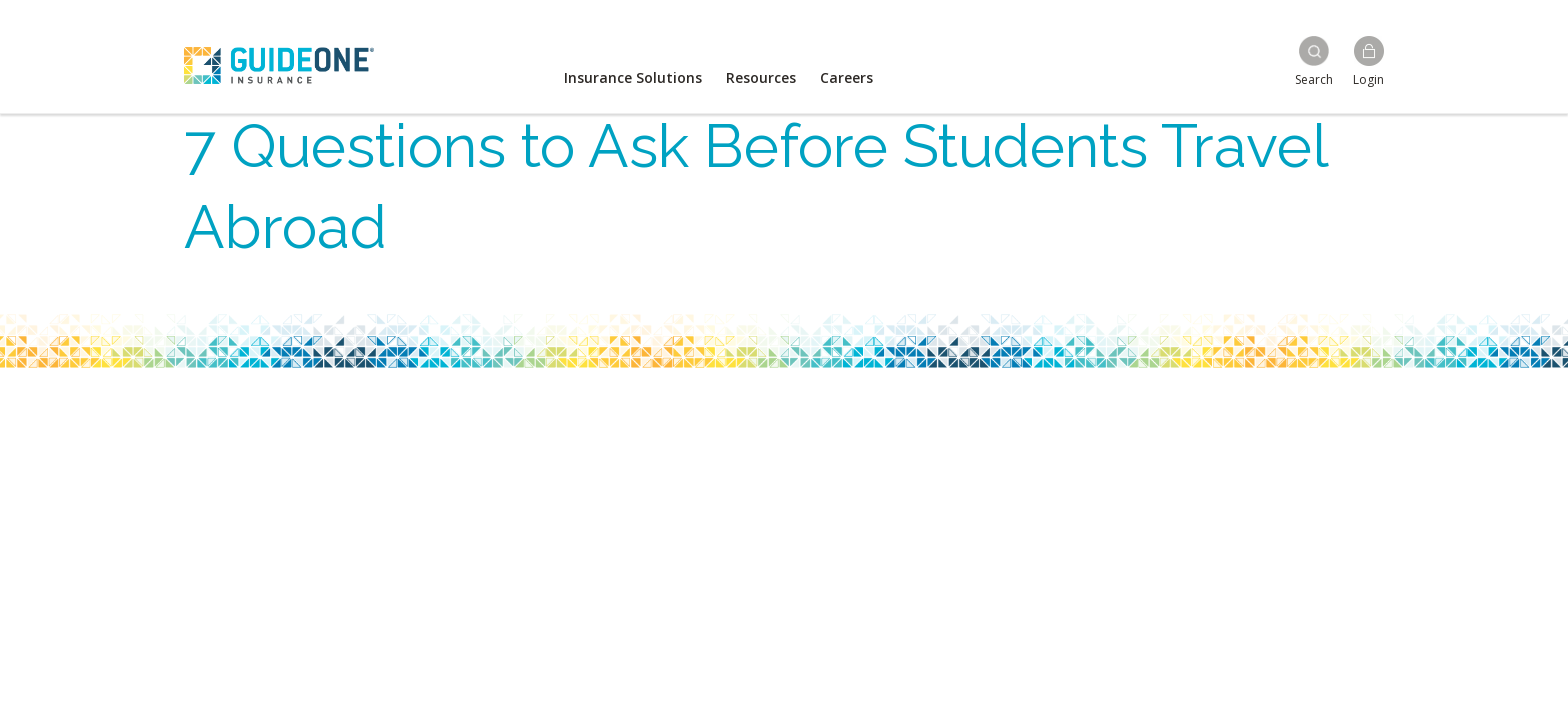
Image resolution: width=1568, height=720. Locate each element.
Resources (761, 77)
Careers (846, 77)
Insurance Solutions (633, 77)
